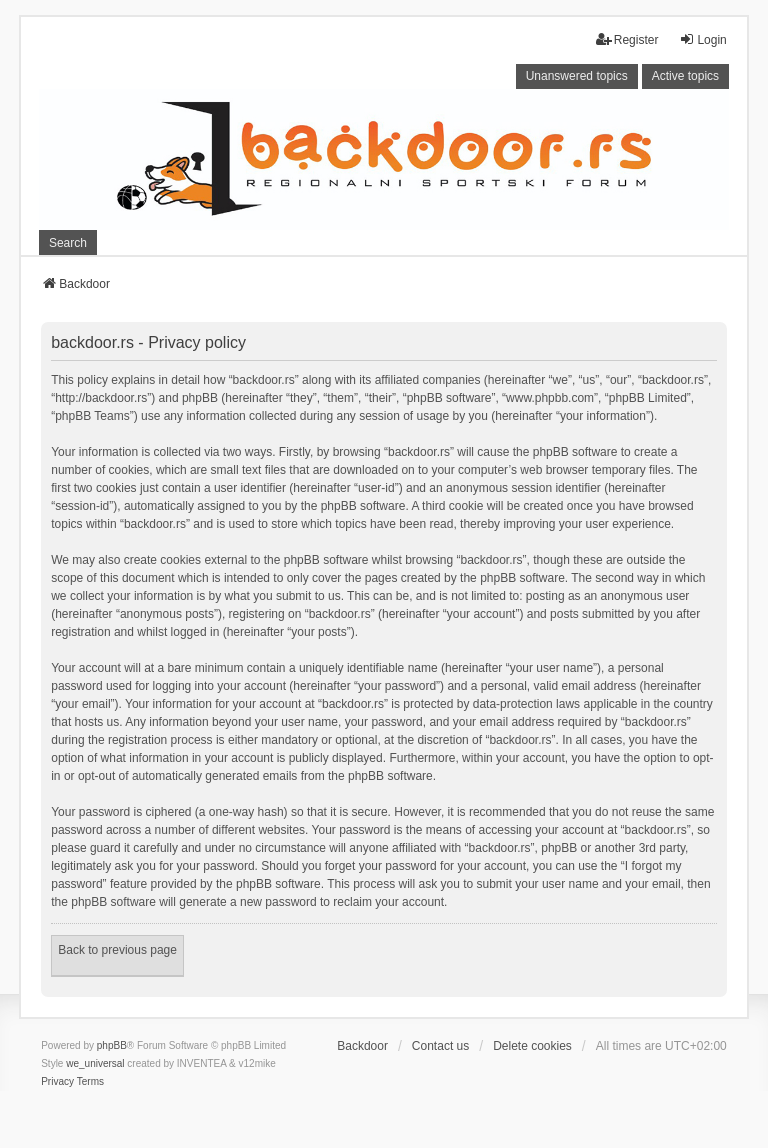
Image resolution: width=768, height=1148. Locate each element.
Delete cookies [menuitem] (532, 1046)
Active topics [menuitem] (685, 76)
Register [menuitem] (627, 39)
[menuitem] (57, 1082)
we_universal (95, 1063)
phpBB (112, 1045)
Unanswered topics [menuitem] (577, 76)
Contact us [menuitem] (440, 1046)
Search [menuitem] (68, 243)
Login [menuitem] (702, 39)
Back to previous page (117, 950)
